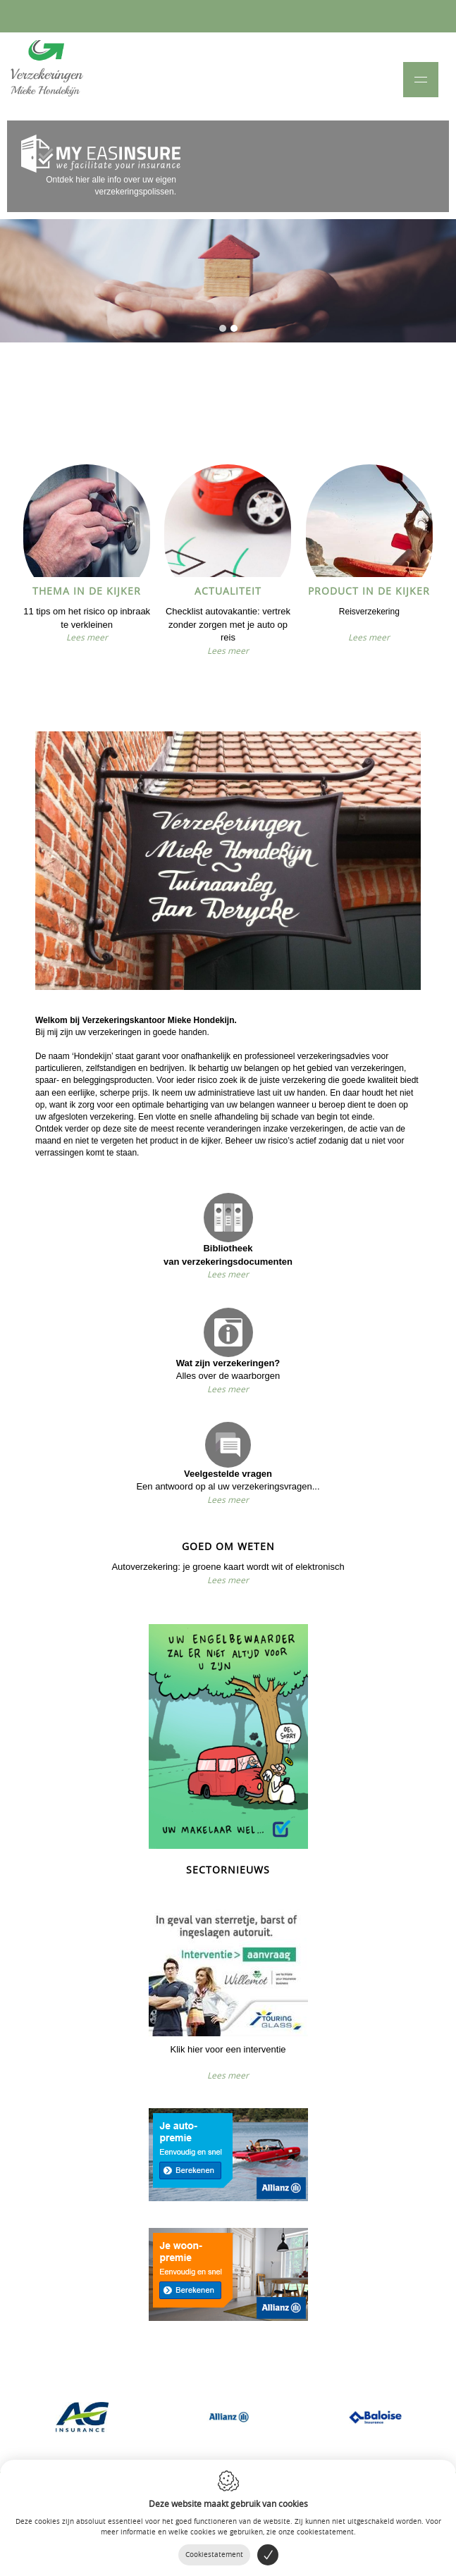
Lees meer (87, 637)
